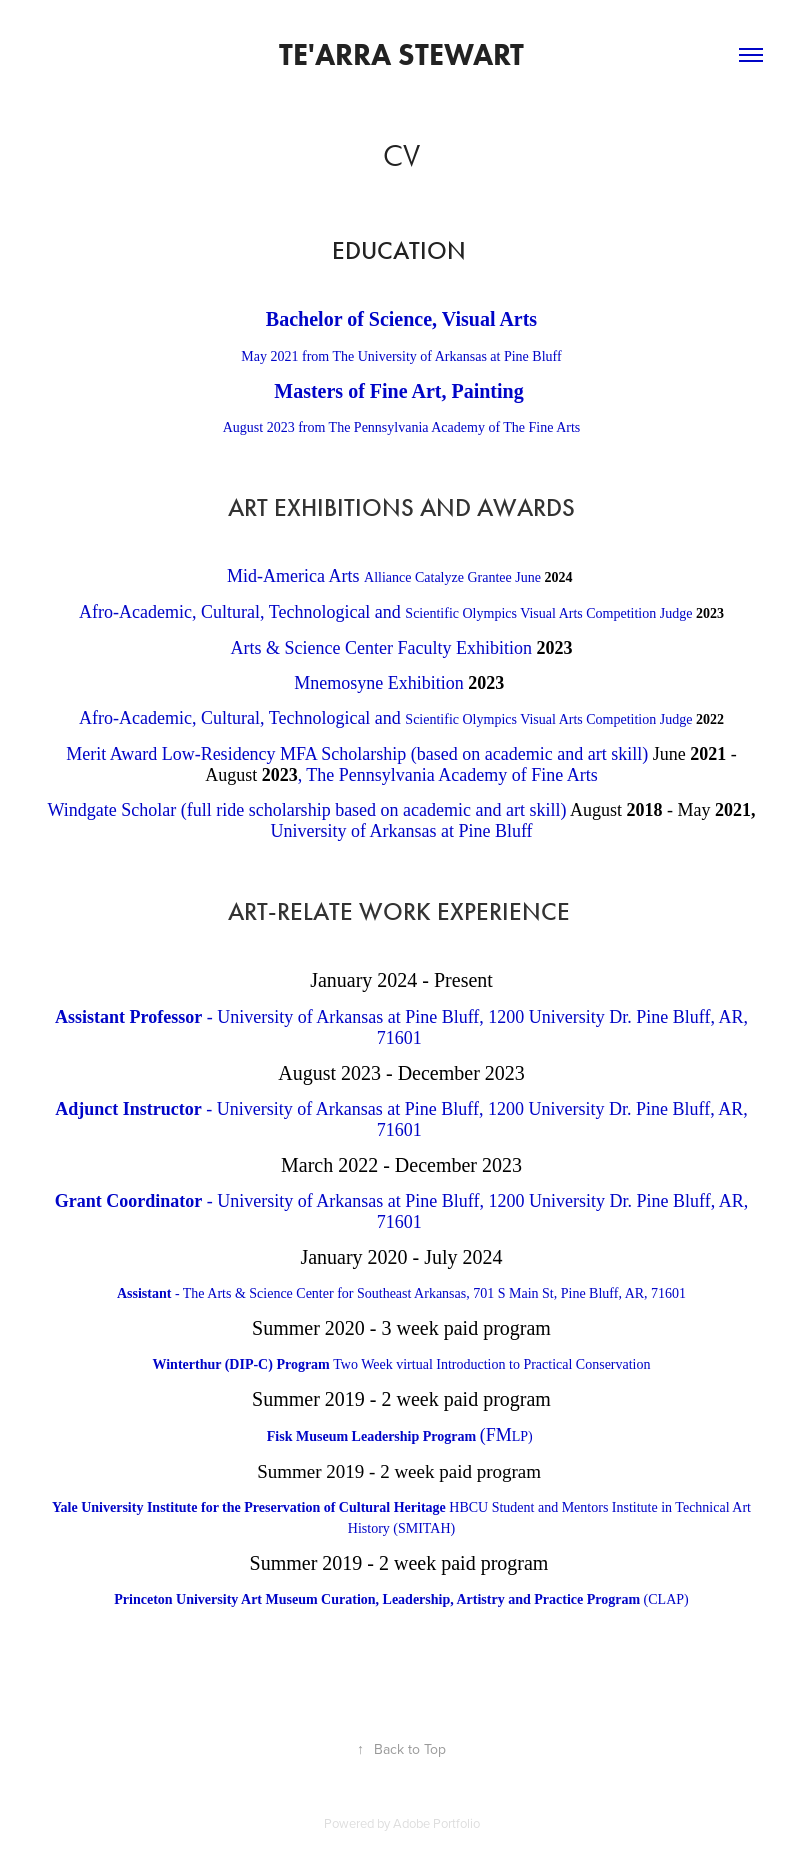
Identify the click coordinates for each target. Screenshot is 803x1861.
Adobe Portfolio (436, 1823)
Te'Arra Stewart (401, 54)
